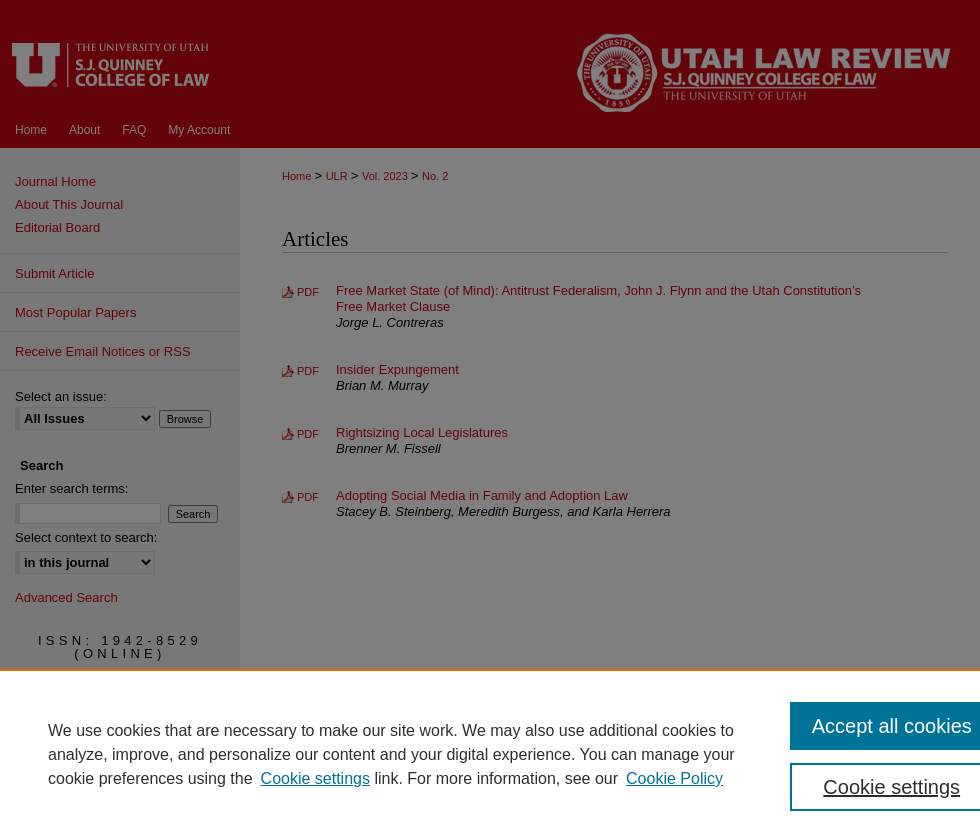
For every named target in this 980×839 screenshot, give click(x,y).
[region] (490, 754)
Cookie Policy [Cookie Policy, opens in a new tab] (674, 778)
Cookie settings (315, 778)
